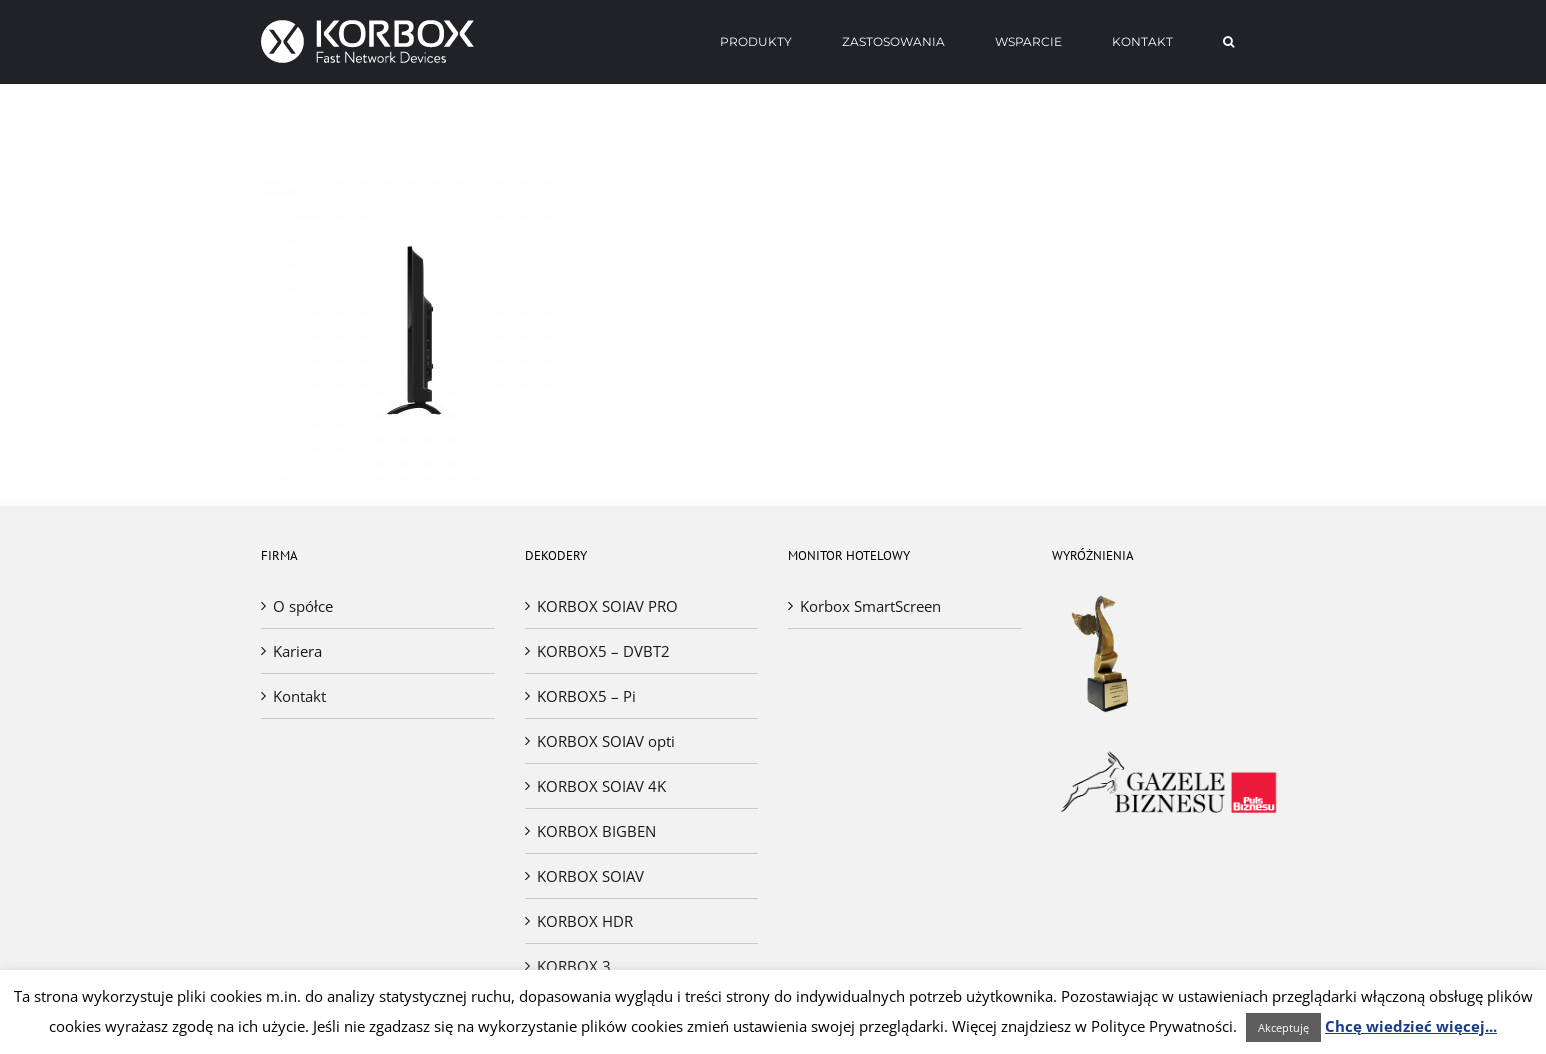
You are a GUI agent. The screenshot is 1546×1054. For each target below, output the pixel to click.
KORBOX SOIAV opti (606, 741)
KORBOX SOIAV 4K (601, 786)
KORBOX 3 (574, 966)
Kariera (297, 651)
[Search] (1229, 42)
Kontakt (299, 696)
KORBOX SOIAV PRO (607, 606)
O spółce (303, 606)
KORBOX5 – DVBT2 (603, 651)
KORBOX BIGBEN (596, 831)
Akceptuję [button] (1283, 1027)
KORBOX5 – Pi (586, 696)
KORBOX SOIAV (590, 876)
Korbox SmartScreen (870, 606)
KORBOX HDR (585, 921)
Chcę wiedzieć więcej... (1411, 1026)
